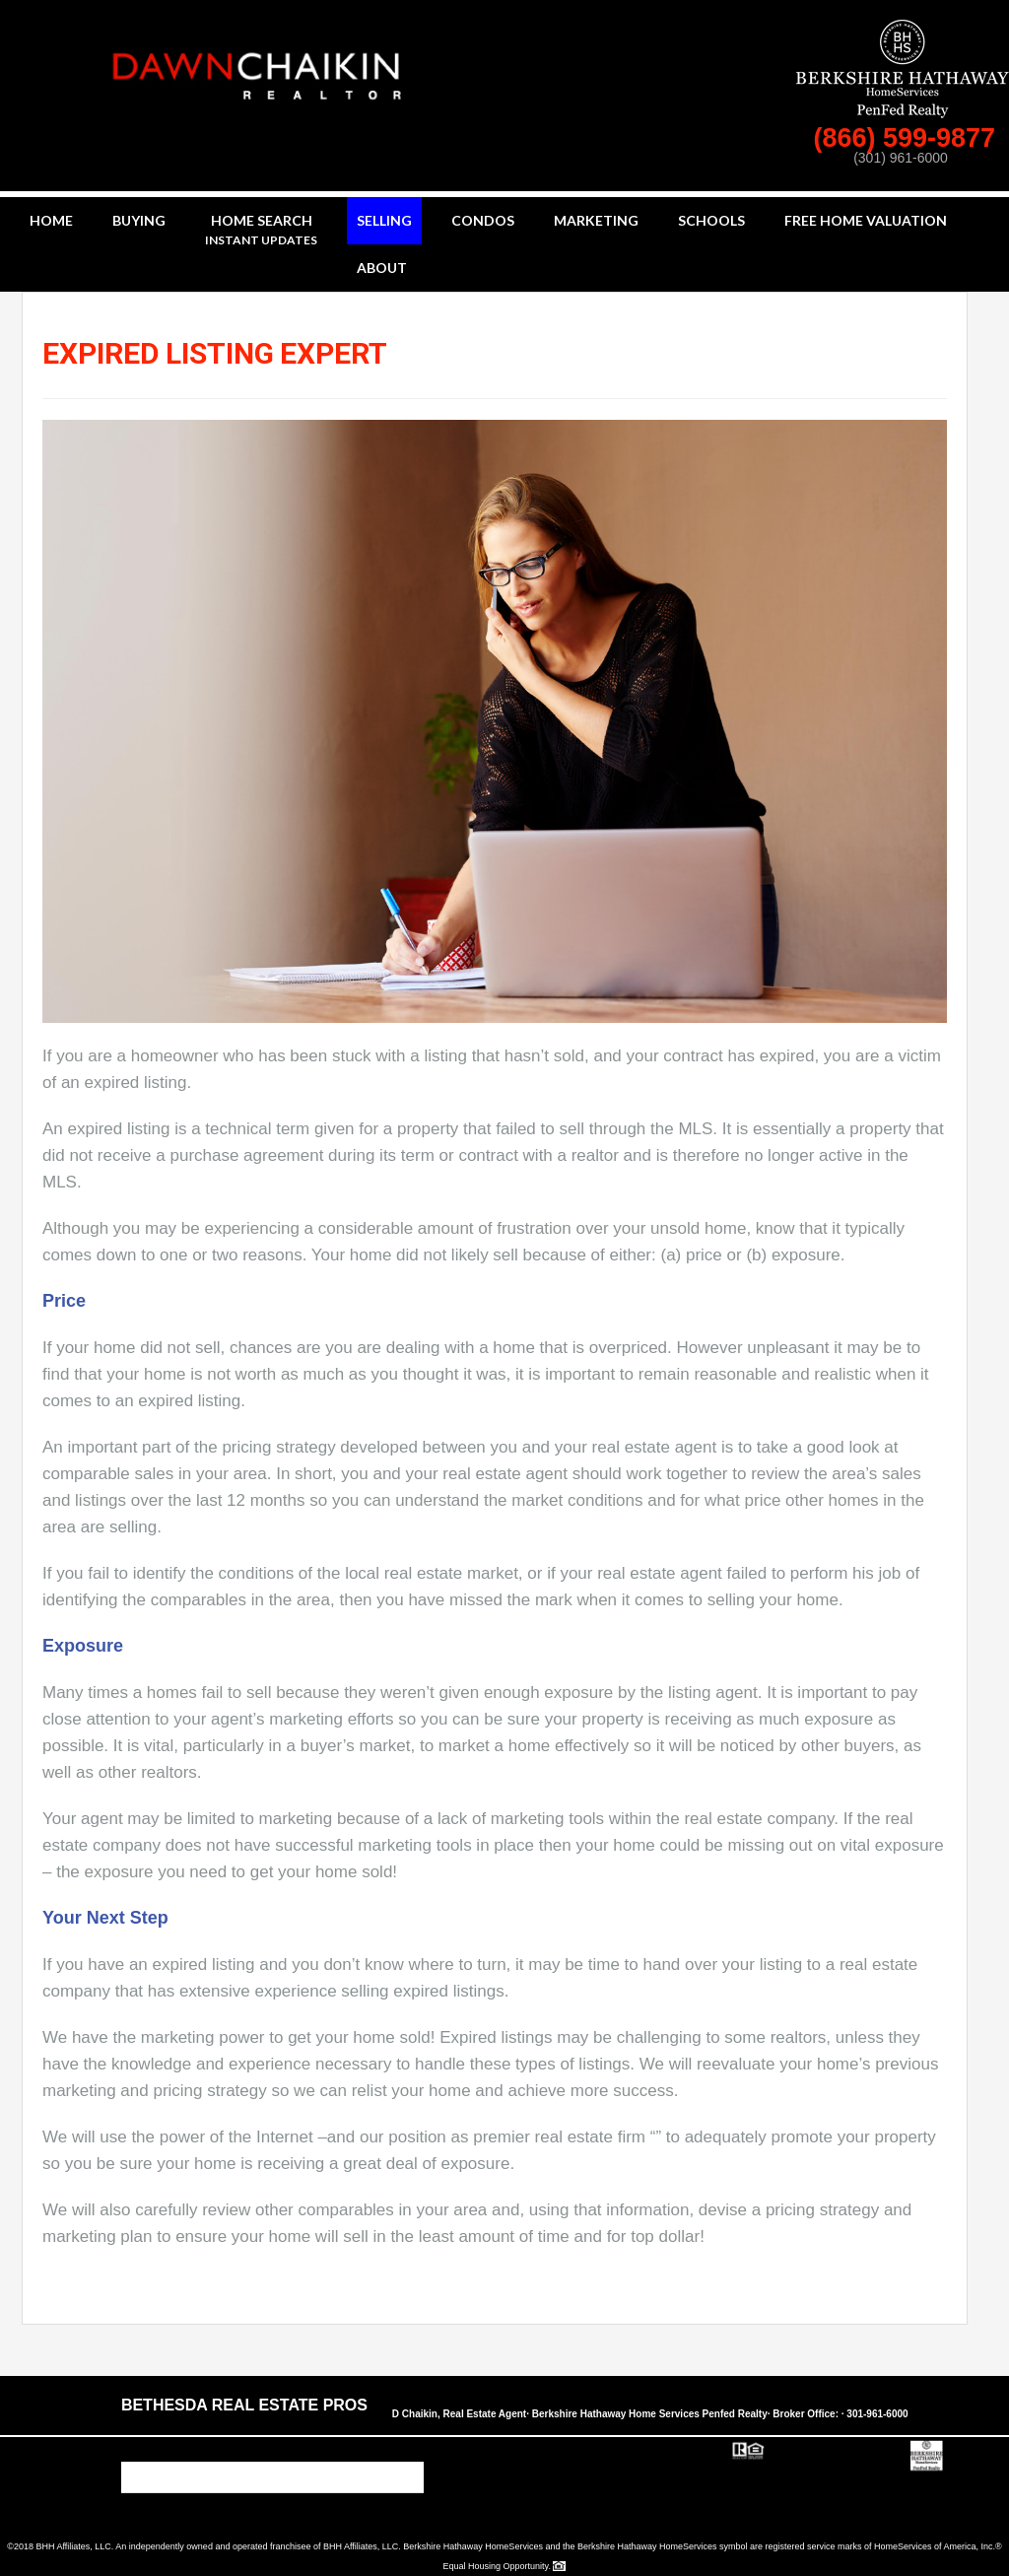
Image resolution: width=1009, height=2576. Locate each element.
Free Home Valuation (865, 220)
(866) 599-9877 (907, 138)
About (382, 267)
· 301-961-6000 (874, 2413)
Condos (482, 220)
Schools (711, 220)
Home (51, 220)
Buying (139, 220)
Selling (384, 220)
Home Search (261, 231)
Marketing (596, 220)
